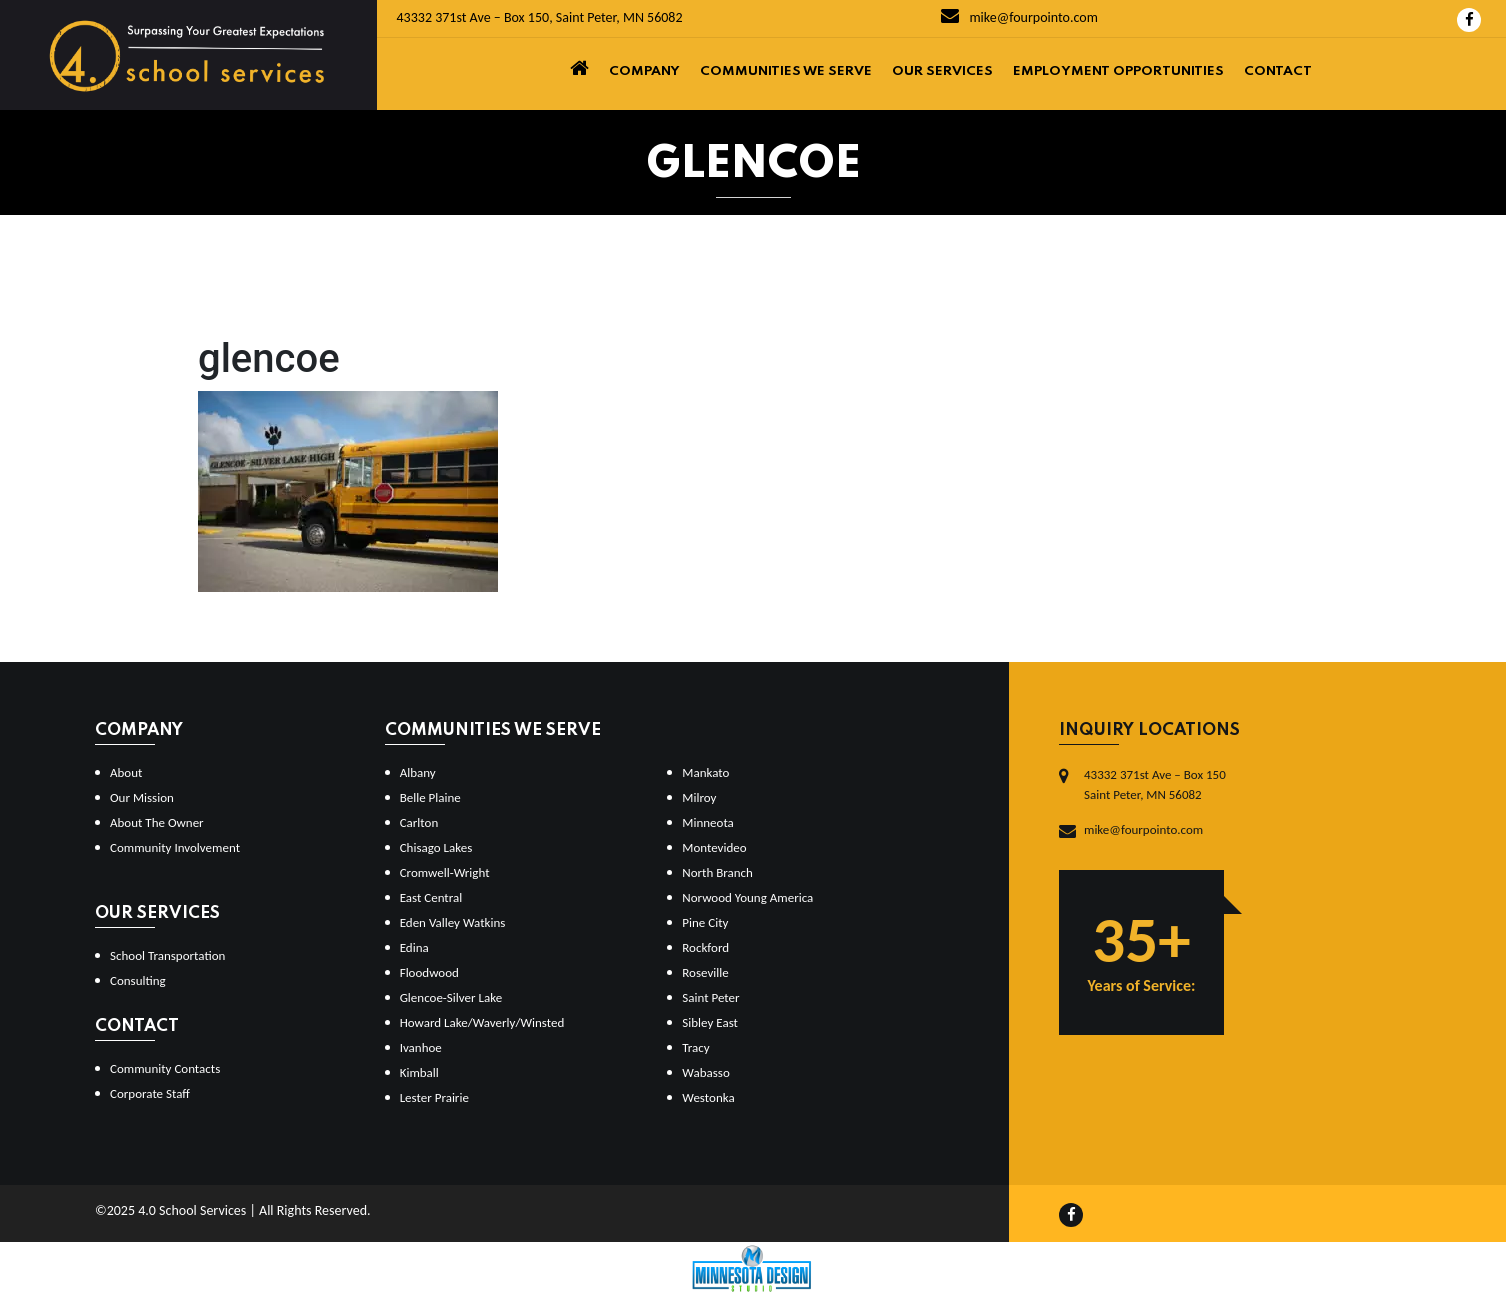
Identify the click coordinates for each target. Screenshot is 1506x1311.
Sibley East (710, 1022)
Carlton (419, 822)
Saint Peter (710, 997)
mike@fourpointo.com (1019, 17)
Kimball (419, 1072)
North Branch (717, 872)
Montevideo (714, 847)
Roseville (705, 972)
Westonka (708, 1097)
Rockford (705, 947)
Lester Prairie (434, 1097)
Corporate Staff (150, 1093)
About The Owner (157, 822)
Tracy (695, 1047)
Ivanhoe (421, 1047)
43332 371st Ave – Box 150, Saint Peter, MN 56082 (540, 17)
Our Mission (142, 797)
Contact (1278, 71)
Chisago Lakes (436, 847)
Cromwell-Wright (445, 872)
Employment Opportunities (1118, 71)
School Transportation (167, 955)
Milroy (699, 797)
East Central (431, 897)
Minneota (708, 822)
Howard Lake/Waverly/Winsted (482, 1022)
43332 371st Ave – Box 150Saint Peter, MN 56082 (1155, 784)
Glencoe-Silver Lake (451, 997)
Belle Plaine (430, 797)
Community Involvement (175, 847)
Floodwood (429, 972)
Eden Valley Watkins (453, 922)
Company (644, 71)
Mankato (705, 772)
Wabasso (705, 1072)
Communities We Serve (786, 71)
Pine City (705, 922)
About (126, 772)
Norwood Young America (747, 897)
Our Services (942, 71)
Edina (414, 947)
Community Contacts (165, 1068)
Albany (418, 772)
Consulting (138, 980)
